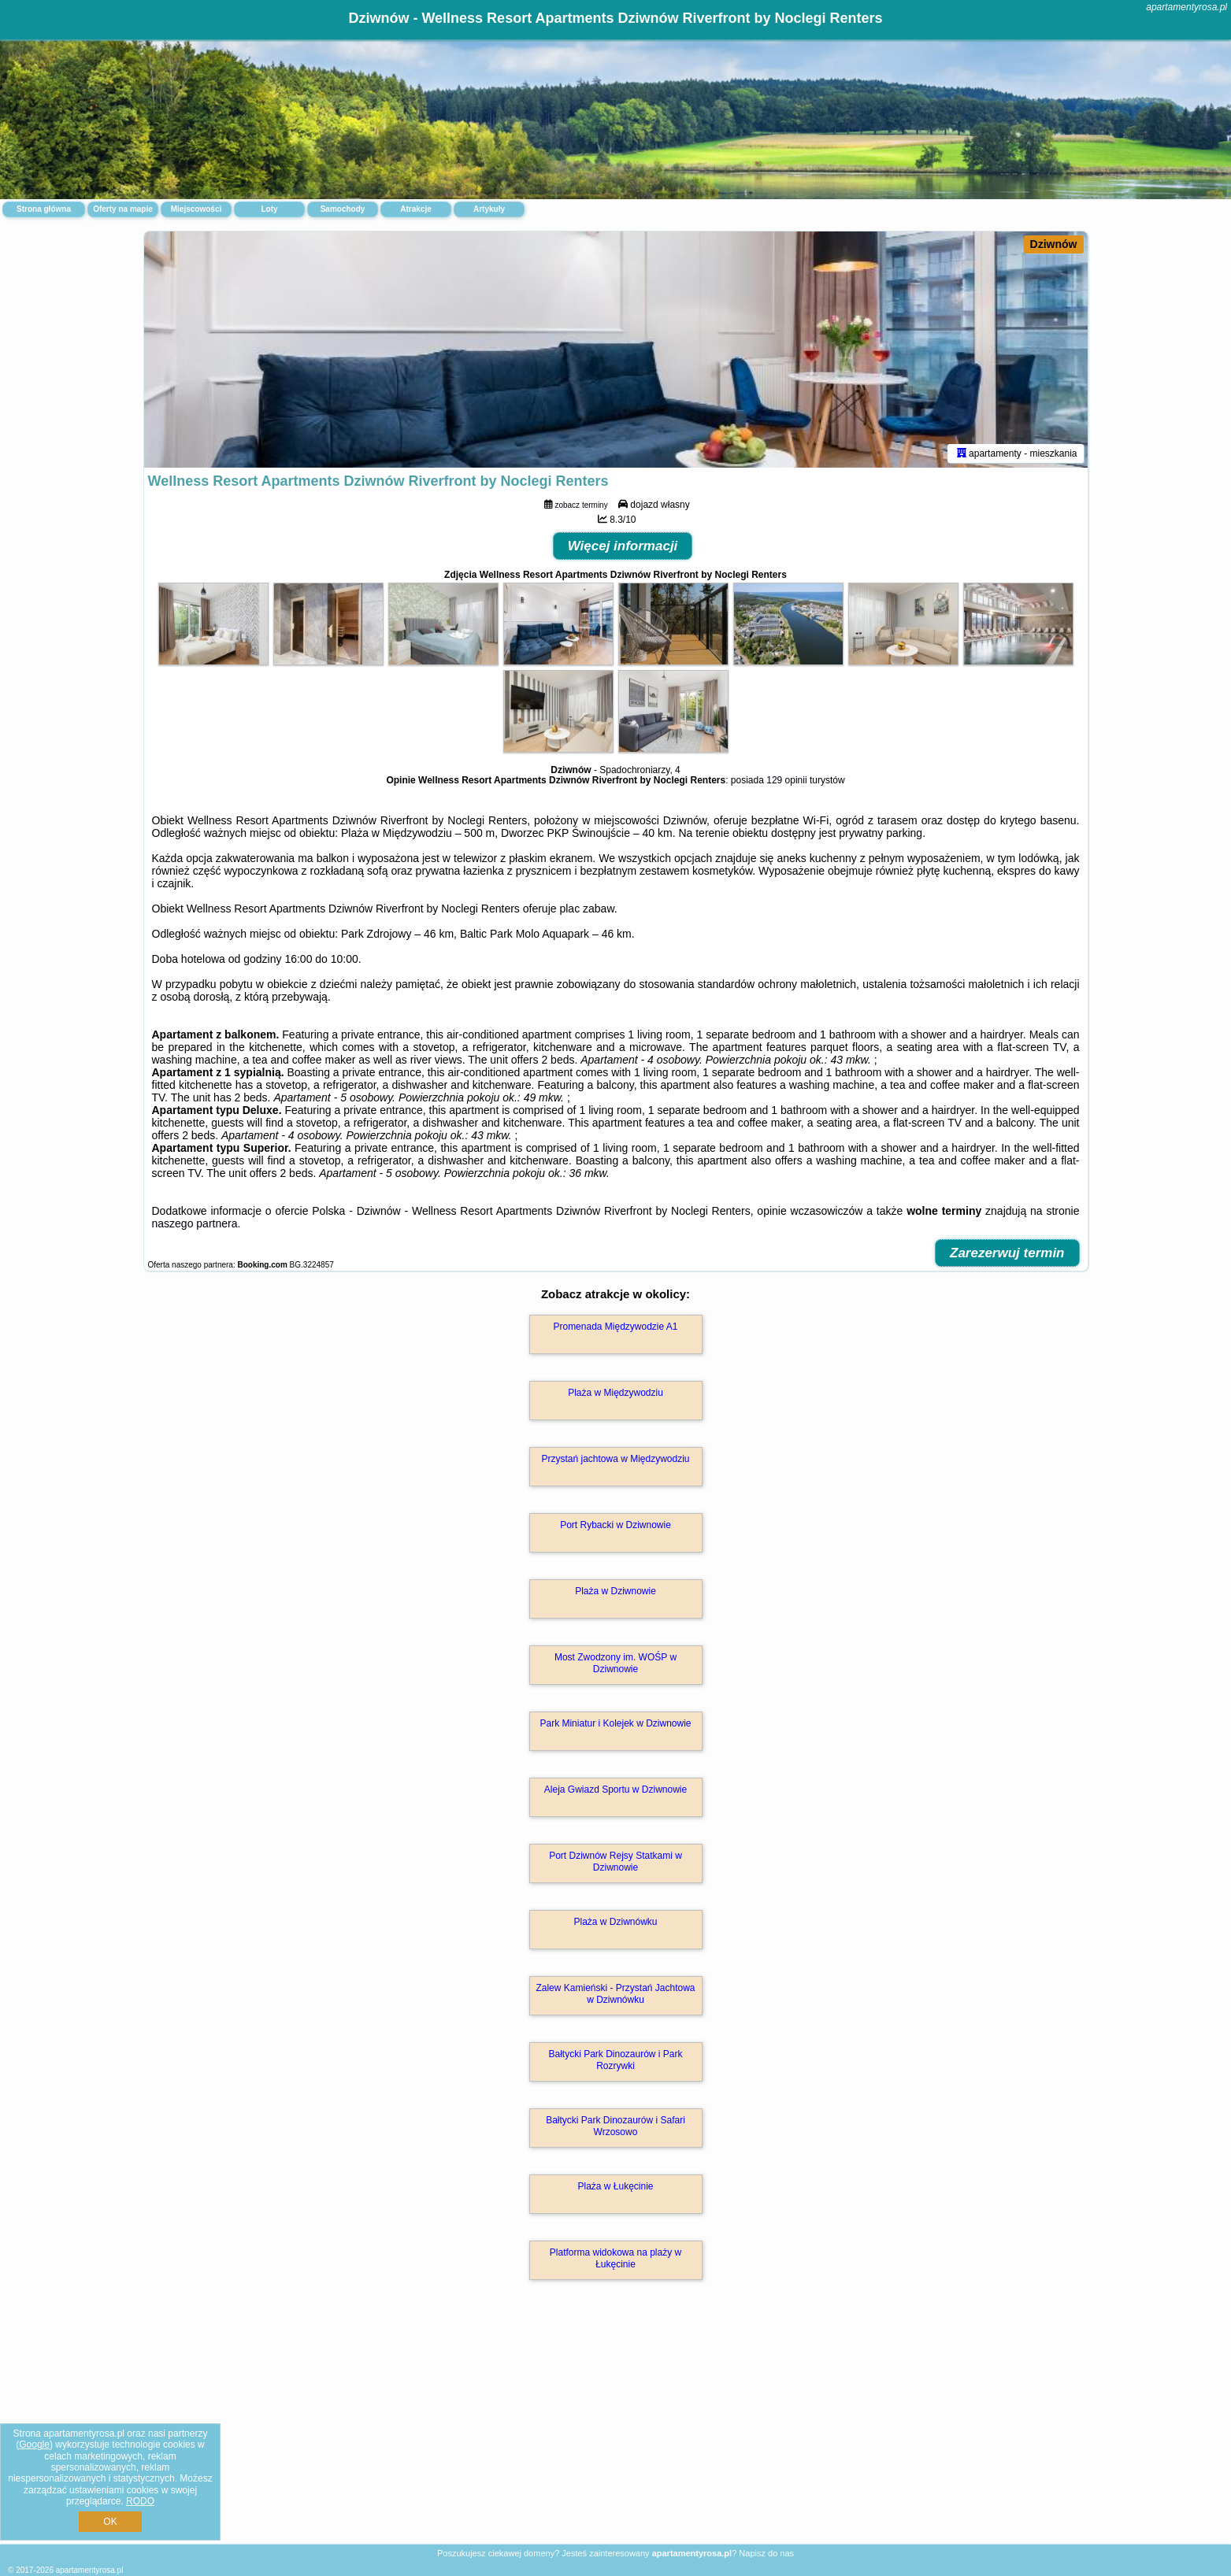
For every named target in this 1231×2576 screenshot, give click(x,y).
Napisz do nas (766, 2553)
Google (34, 2444)
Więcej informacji (623, 546)
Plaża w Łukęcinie (615, 2186)
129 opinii (786, 780)
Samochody (343, 209)
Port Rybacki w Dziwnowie (615, 1524)
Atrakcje (415, 209)
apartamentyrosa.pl (1186, 7)
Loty (269, 209)
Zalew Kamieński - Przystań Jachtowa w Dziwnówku (615, 1993)
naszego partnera (195, 1223)
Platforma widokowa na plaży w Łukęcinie (615, 2258)
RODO (140, 2501)
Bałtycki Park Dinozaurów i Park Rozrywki (615, 2060)
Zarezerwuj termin (1007, 1252)
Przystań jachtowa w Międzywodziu (615, 1458)
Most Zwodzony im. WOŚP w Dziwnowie (615, 1663)
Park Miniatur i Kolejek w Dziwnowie (615, 1723)
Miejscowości (196, 209)
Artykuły (489, 209)
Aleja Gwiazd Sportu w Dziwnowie (615, 1789)
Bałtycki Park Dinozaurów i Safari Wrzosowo (615, 2126)
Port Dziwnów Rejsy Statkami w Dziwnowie (615, 1861)
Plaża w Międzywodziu (615, 1392)
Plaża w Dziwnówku (615, 1921)
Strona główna (44, 209)
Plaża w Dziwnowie (615, 1591)
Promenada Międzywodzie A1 (615, 1326)
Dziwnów (1053, 244)
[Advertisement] (615, 2429)
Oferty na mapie (123, 209)
